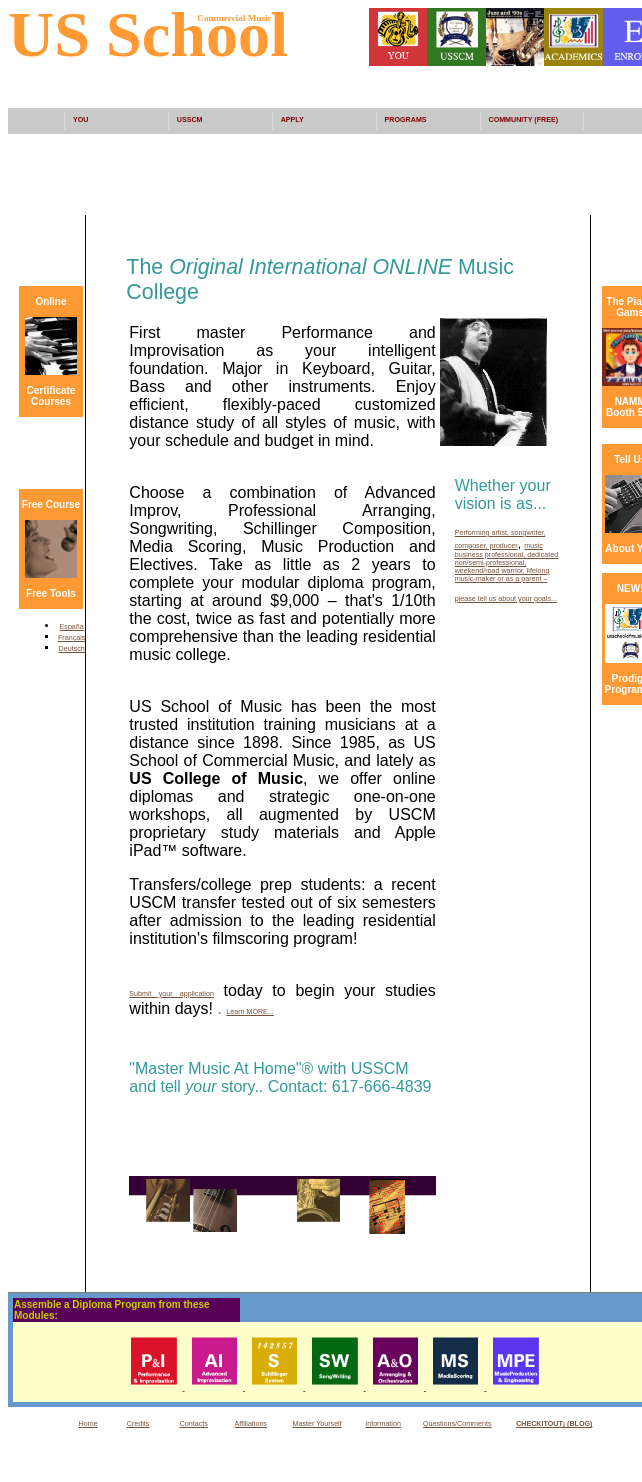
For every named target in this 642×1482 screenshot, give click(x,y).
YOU (80, 120)
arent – (536, 579)
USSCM (190, 120)
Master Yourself (317, 1424)
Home (88, 1424)
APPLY (292, 120)
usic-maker (478, 579)
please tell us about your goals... (506, 599)
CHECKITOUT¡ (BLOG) (554, 1424)
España (72, 627)
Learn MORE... (250, 1012)
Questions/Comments (457, 1424)
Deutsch (72, 649)
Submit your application (171, 994)
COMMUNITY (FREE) (524, 120)
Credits (138, 1424)
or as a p (510, 579)
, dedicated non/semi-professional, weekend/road (506, 563)
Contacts (194, 1424)
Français (71, 638)
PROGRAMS (406, 120)
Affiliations (251, 1424)
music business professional (499, 550)
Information (383, 1424)
